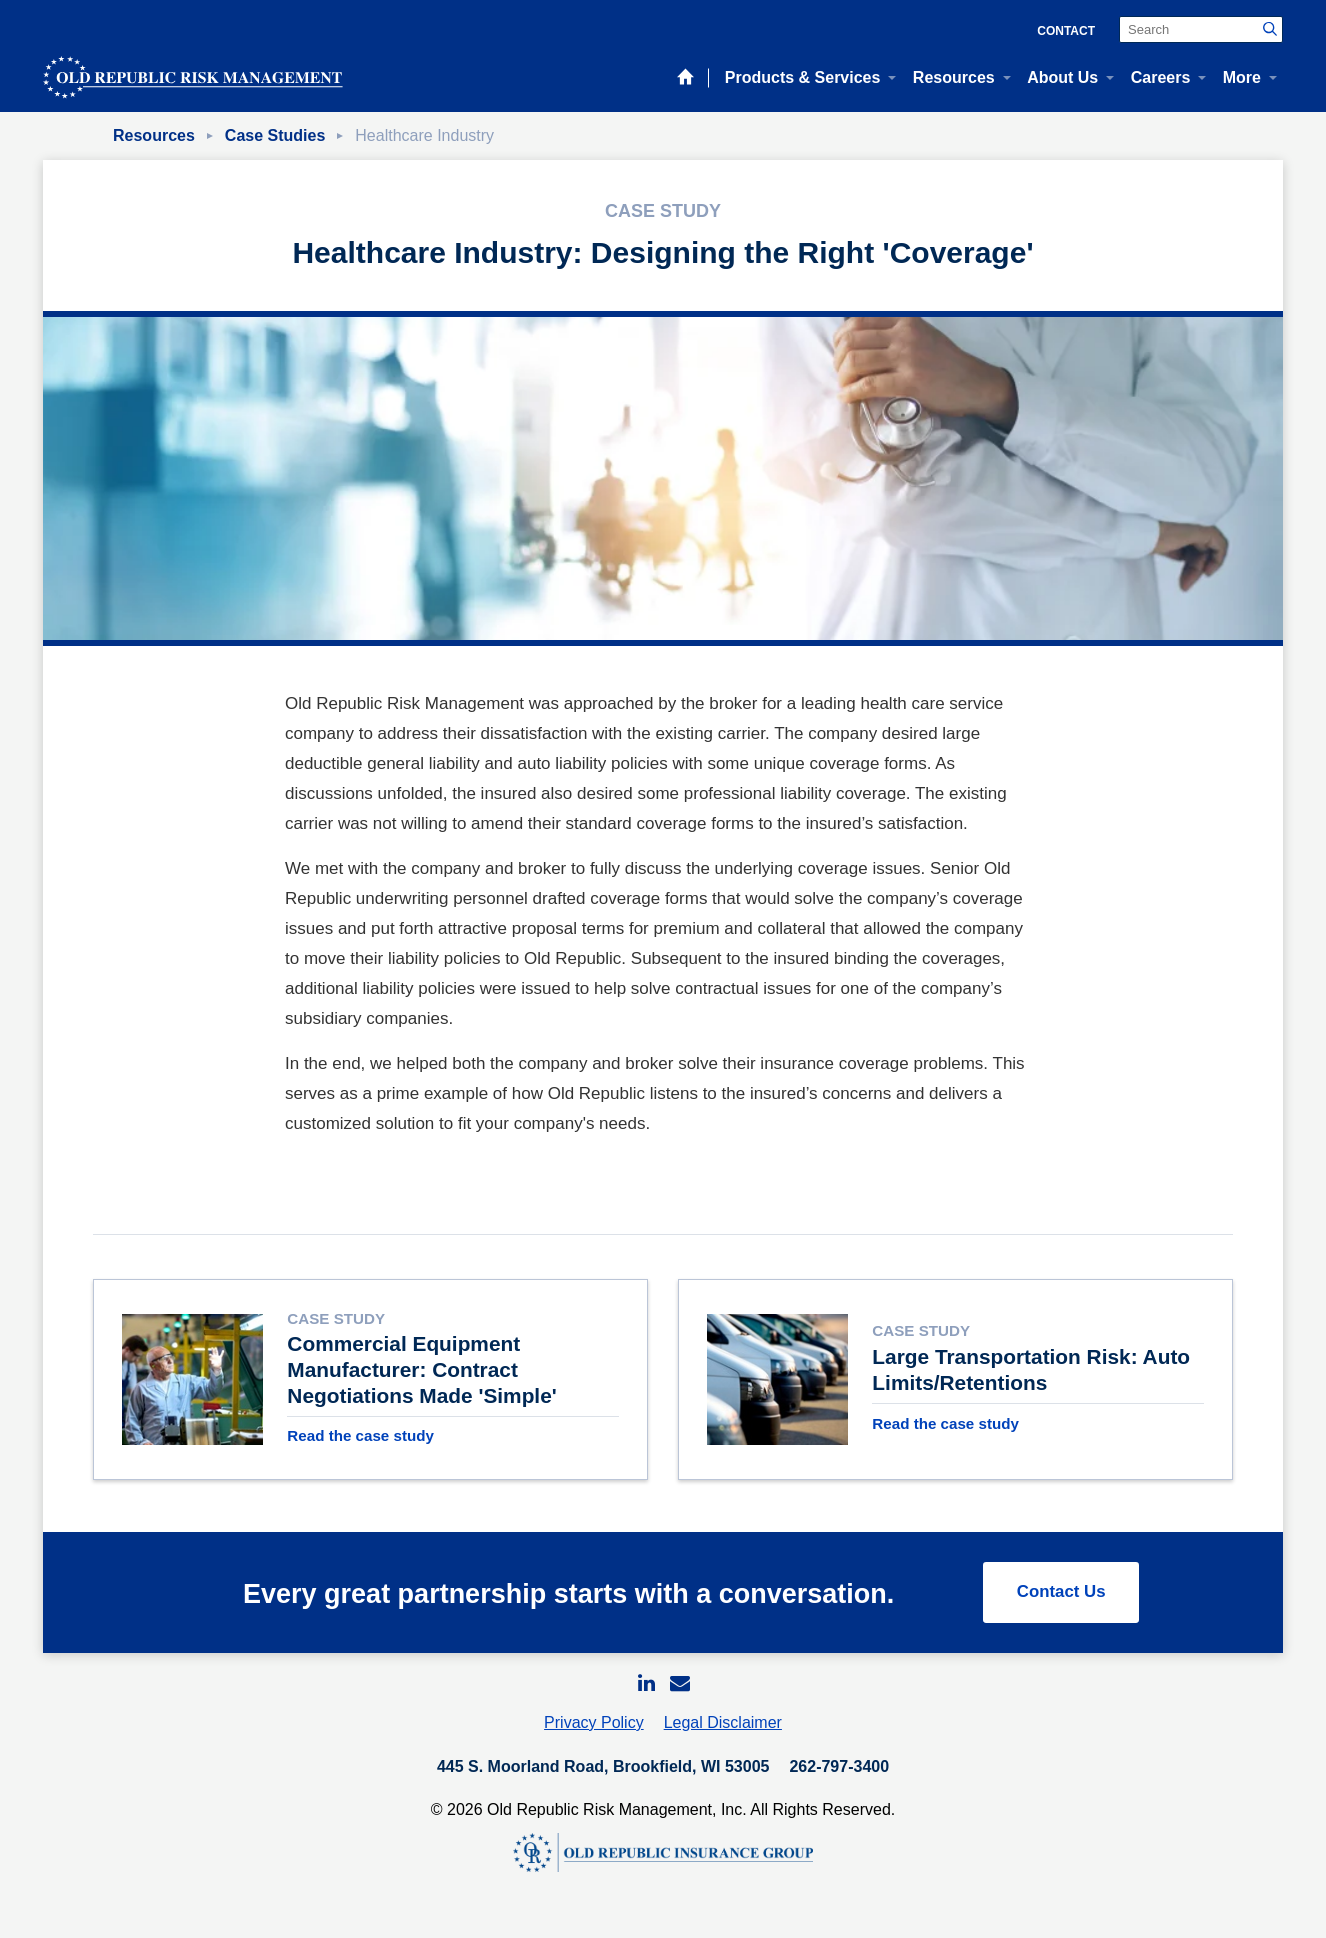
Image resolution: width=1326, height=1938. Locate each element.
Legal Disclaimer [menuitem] (723, 1738)
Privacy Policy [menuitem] (594, 1738)
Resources (154, 135)
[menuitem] (646, 1698)
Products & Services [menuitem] (803, 77)
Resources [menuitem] (954, 77)
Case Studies (275, 135)
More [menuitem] (1242, 77)
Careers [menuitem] (1161, 77)
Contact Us (1059, 1605)
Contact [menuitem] (1066, 31)
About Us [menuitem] (1062, 77)
